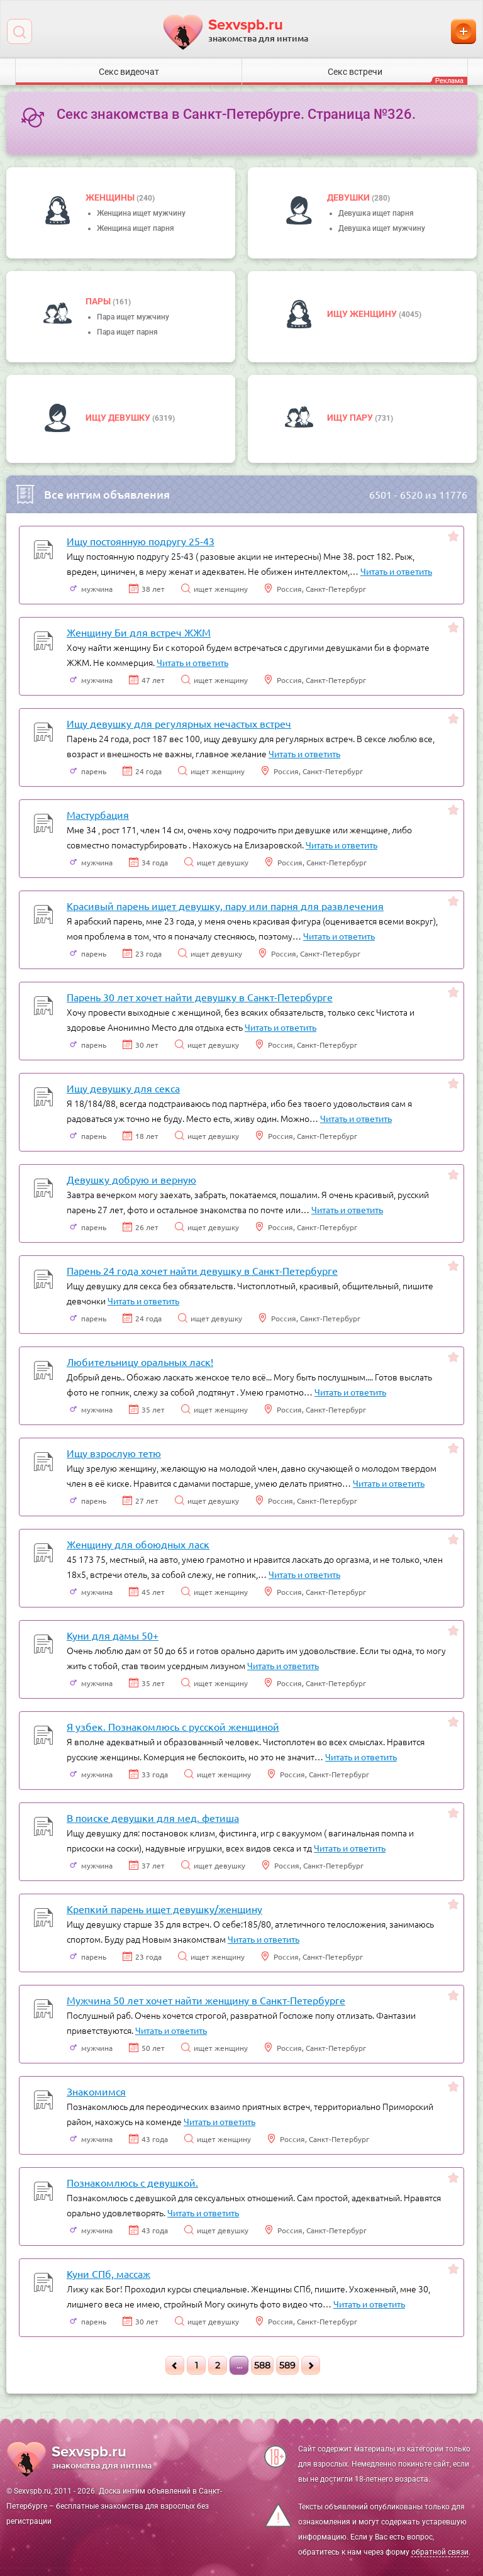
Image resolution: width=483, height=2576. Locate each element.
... (239, 2365)
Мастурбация (98, 814)
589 (287, 2365)
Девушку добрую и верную (131, 1179)
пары (99, 301)
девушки (349, 197)
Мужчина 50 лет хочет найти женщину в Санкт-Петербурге (206, 2000)
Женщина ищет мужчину (141, 213)
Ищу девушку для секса (123, 1088)
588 (262, 2365)
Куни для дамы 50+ (112, 1635)
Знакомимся (96, 2091)
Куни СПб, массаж (108, 2273)
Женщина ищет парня (135, 228)
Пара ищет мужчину (133, 317)
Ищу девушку (119, 418)
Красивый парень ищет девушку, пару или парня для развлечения (225, 905)
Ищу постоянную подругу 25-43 (140, 541)
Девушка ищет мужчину (381, 228)
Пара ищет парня (127, 332)
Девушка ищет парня (376, 213)
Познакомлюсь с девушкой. (132, 2182)
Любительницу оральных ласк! (140, 1361)
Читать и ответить (396, 571)
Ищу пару (351, 418)
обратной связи (440, 2552)
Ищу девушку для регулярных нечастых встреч (179, 723)
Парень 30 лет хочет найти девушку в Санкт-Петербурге (200, 997)
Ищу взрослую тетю (114, 1452)
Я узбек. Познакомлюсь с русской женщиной (173, 1726)
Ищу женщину (363, 314)
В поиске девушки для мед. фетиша (153, 1817)
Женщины (111, 197)
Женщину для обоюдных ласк (138, 1544)
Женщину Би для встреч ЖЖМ (139, 632)
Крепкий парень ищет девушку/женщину (164, 1908)
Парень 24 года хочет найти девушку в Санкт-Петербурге (202, 1270)
